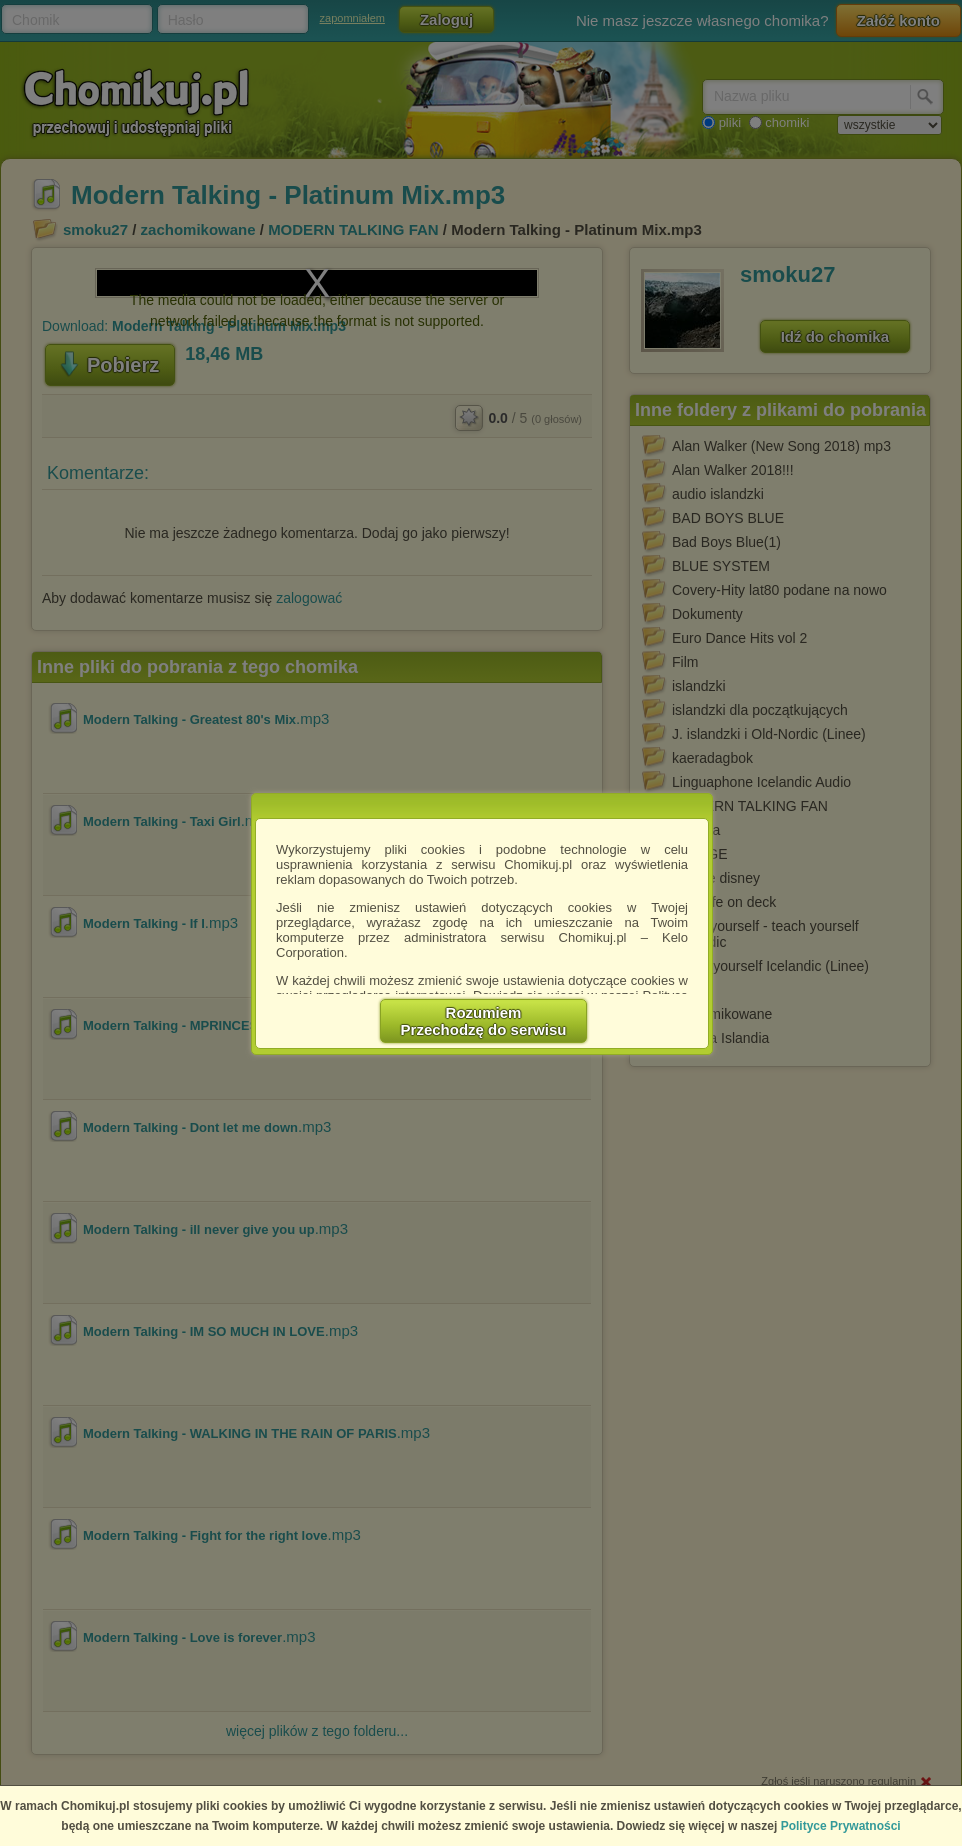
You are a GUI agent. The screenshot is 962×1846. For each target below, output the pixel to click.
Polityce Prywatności (841, 1826)
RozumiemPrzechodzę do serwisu (484, 1021)
